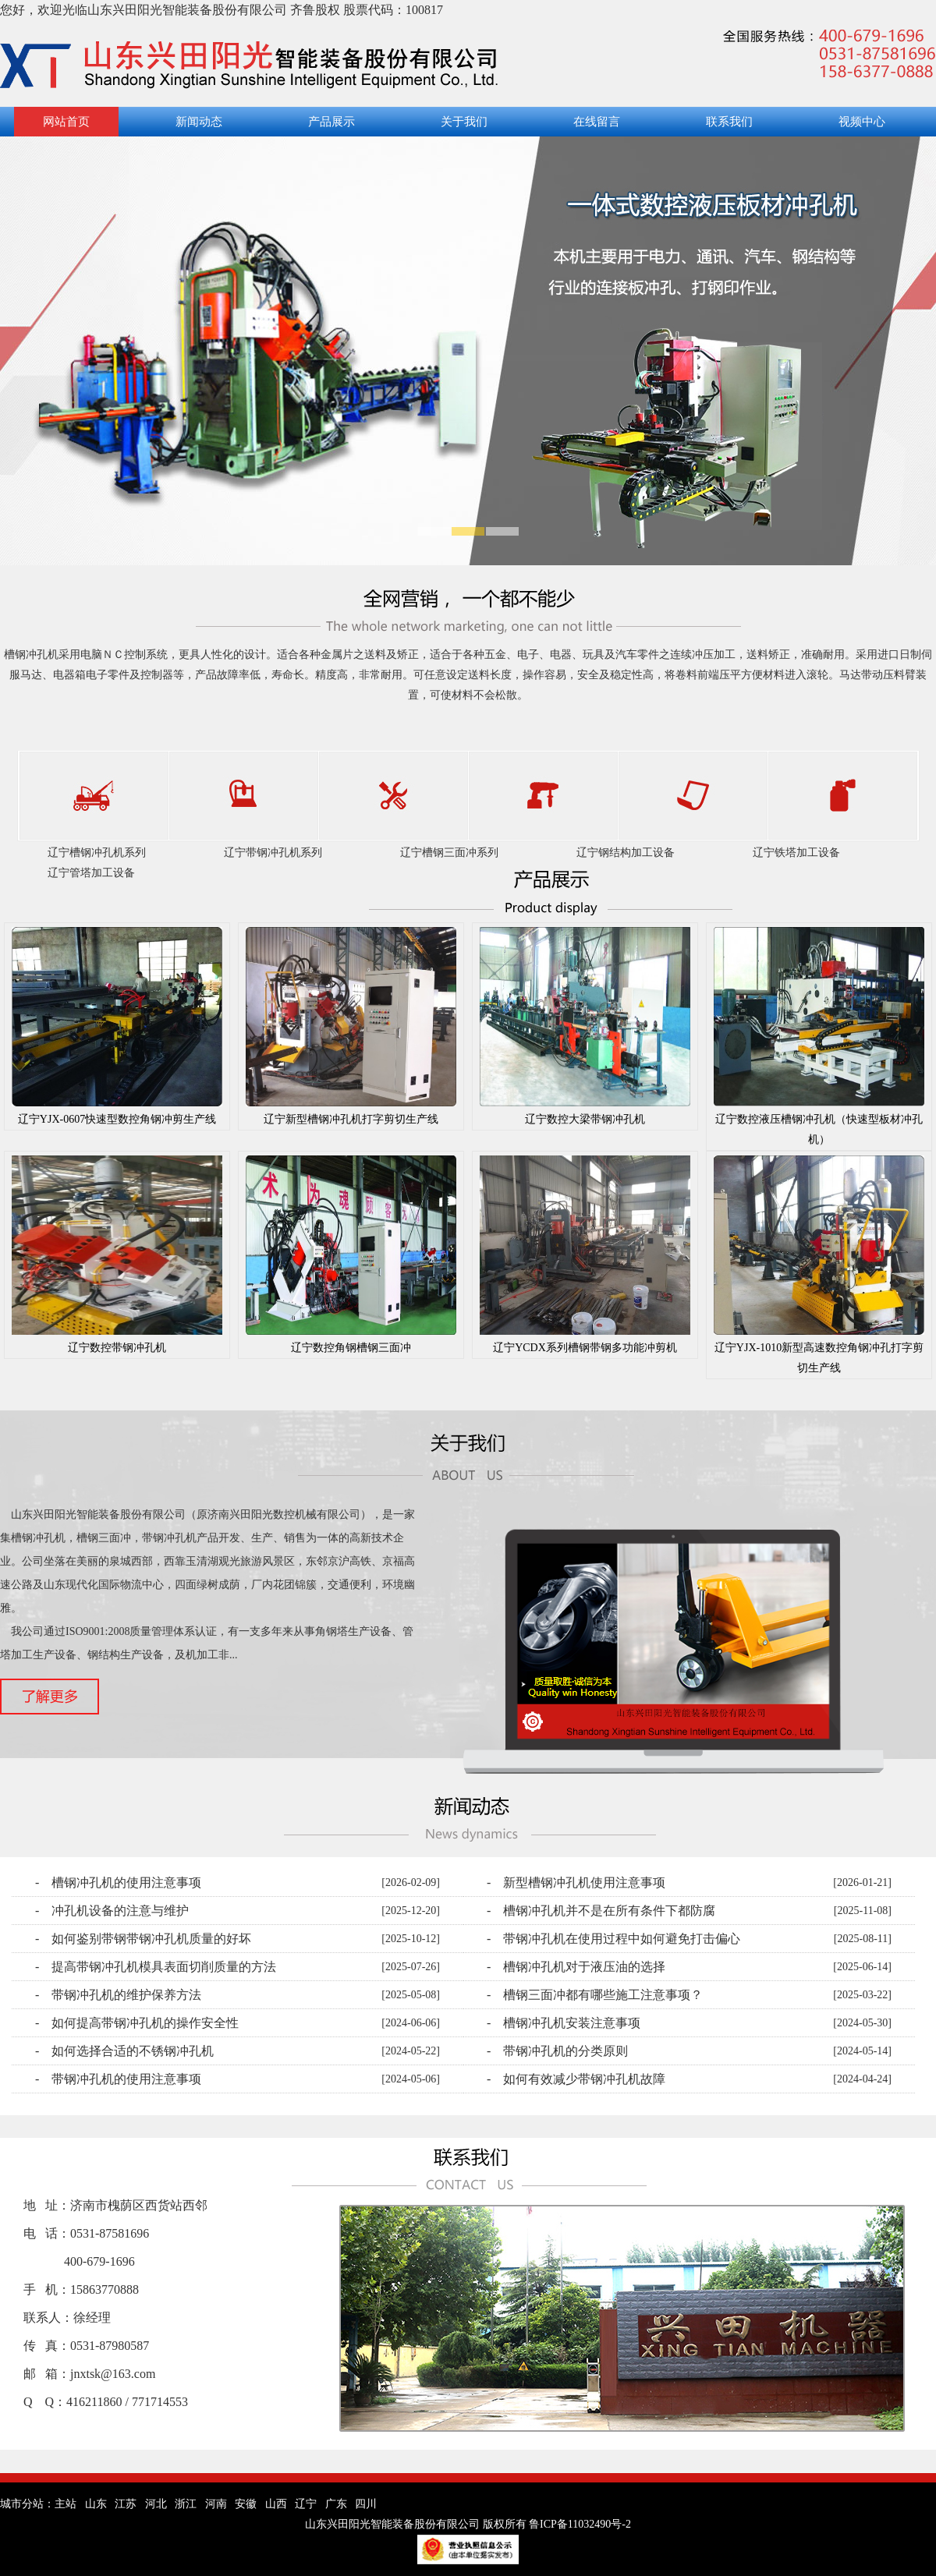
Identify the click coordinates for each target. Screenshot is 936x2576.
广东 (336, 2504)
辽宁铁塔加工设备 (796, 852)
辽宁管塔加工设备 (91, 873)
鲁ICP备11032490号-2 (580, 2524)
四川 (366, 2504)
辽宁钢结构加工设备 (625, 852)
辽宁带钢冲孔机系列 (273, 852)
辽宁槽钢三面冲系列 (449, 852)
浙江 (186, 2504)
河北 (156, 2504)
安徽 (246, 2504)
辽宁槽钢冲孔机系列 (97, 852)
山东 (96, 2504)
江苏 (125, 2504)
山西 (276, 2504)
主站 (65, 2504)
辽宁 (306, 2504)
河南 (216, 2504)
